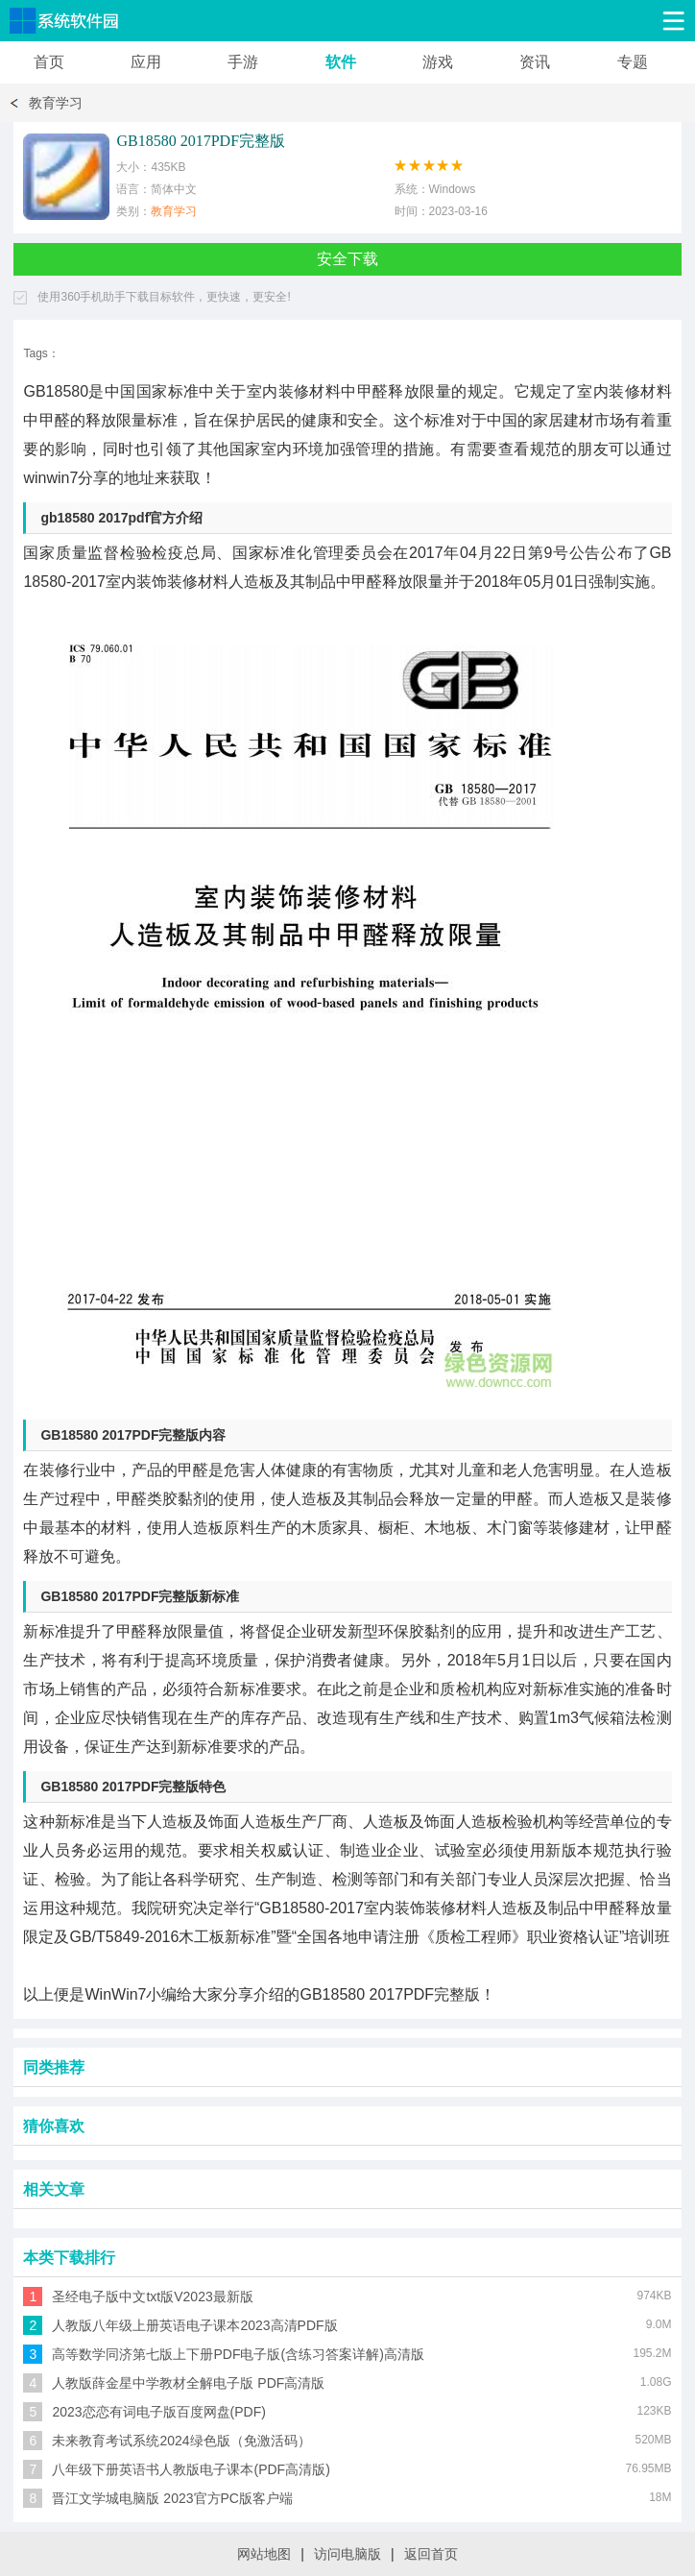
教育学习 (56, 102)
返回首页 (431, 2554)
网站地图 (264, 2554)
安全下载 (347, 259)
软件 (340, 62)
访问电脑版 (347, 2554)
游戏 (437, 62)
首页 (49, 62)
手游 (243, 62)
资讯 (534, 62)
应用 (146, 62)
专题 (632, 62)
